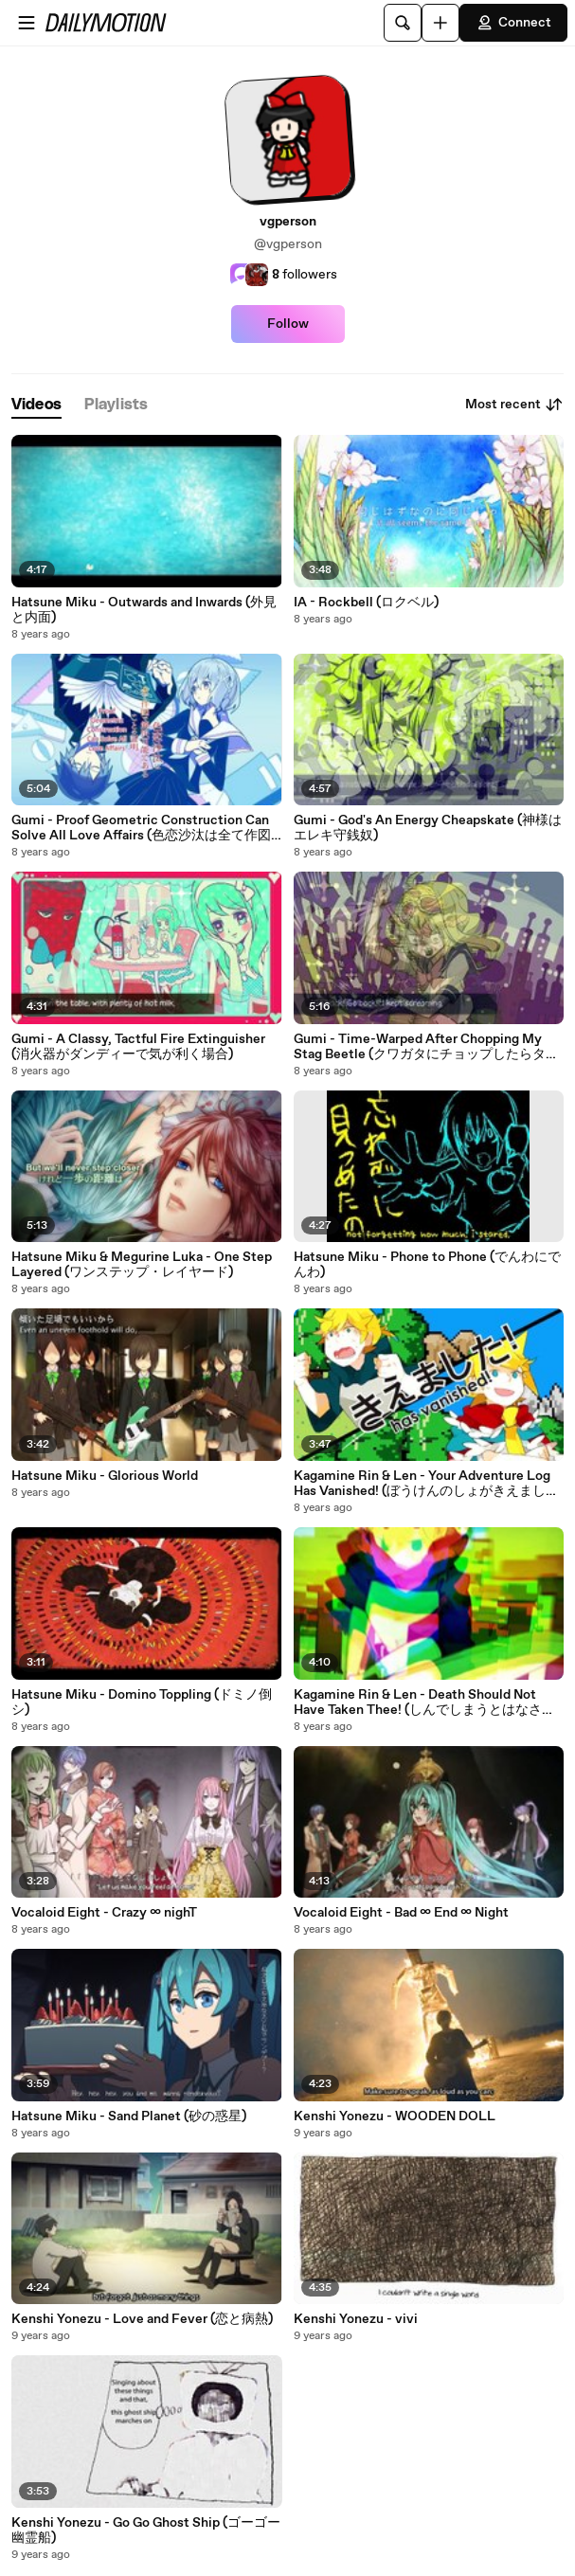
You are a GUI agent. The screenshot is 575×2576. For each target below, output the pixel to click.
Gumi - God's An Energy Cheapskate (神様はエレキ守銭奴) (428, 828)
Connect (513, 22)
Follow (288, 324)
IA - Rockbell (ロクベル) (366, 602)
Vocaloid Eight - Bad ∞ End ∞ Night (401, 1912)
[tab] (36, 405)
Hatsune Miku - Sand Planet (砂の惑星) (128, 2116)
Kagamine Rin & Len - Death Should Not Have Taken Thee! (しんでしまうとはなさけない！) (424, 1702)
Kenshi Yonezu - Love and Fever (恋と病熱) (142, 2319)
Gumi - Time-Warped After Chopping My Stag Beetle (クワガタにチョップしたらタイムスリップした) (426, 1047)
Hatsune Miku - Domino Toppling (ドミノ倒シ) (141, 1702)
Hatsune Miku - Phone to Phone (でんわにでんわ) (427, 1265)
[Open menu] (26, 23)
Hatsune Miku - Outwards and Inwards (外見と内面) (144, 610)
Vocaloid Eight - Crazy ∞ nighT (104, 1912)
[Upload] (440, 23)
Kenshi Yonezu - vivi (356, 2319)
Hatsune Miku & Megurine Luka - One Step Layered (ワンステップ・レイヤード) (141, 1265)
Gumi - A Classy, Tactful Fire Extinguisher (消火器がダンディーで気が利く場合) (138, 1047)
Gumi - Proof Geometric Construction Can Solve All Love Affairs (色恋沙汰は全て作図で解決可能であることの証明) (141, 828)
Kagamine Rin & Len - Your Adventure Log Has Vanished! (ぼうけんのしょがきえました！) (422, 1483)
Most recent (514, 404)
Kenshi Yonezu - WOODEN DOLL (394, 2116)
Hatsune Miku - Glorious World (104, 1476)
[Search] (403, 23)
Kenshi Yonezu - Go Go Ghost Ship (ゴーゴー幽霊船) (145, 2530)
